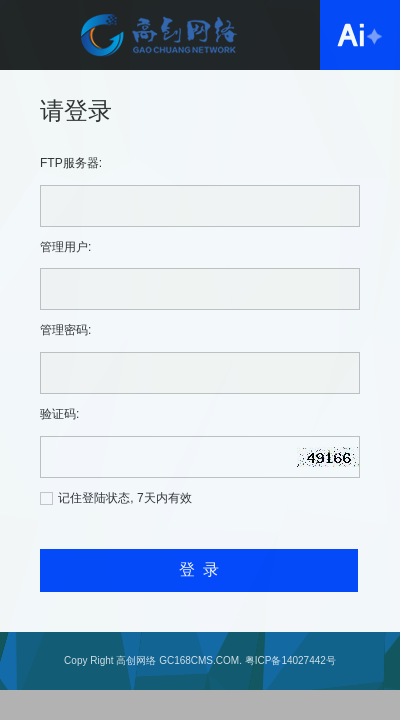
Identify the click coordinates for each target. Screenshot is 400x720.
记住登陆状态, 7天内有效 (124, 498)
